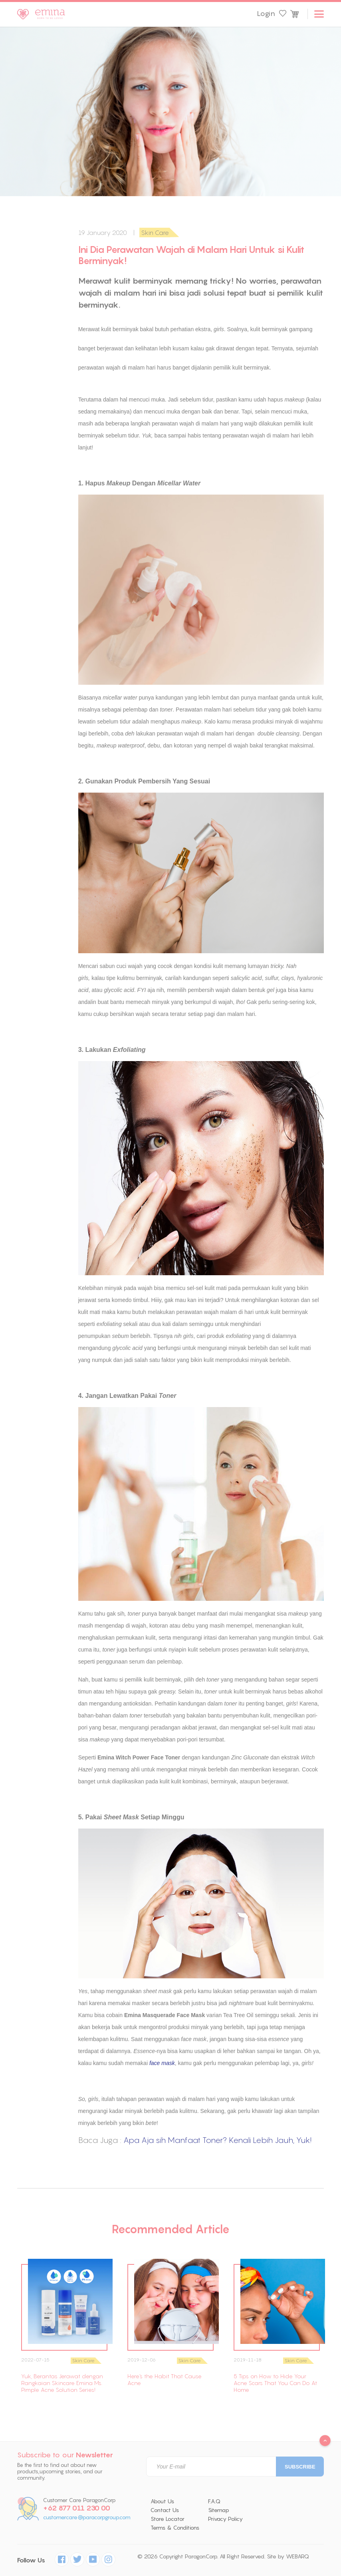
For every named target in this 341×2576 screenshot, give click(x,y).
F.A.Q (214, 2501)
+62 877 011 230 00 (76, 2508)
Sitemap (218, 2510)
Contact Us (165, 2510)
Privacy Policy (225, 2518)
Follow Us (31, 2560)
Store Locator (167, 2518)
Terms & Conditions (175, 2527)
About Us (162, 2501)
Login (266, 13)
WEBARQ (297, 2556)
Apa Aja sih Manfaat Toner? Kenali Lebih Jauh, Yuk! (217, 2140)
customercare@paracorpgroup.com (87, 2517)
